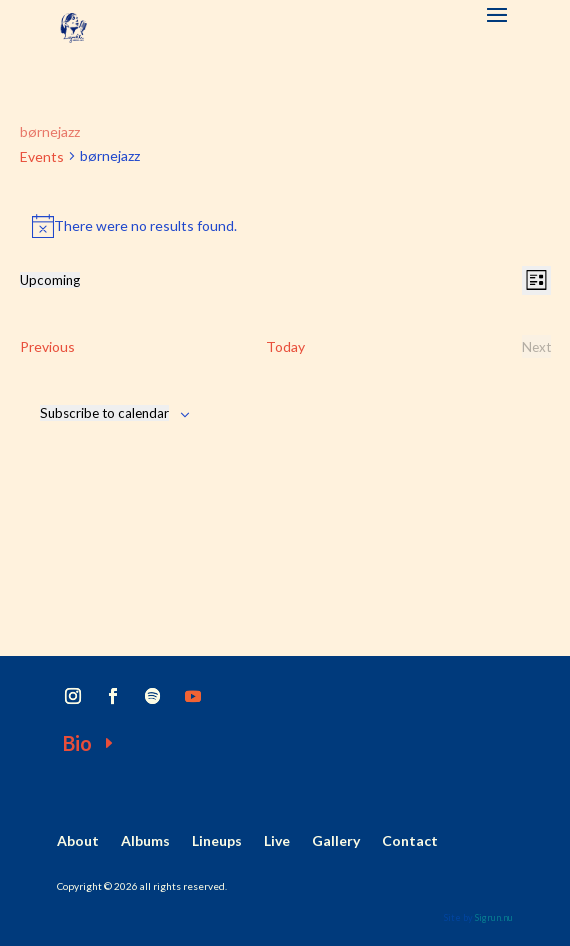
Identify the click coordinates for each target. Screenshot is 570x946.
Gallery (336, 841)
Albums (145, 841)
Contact (410, 841)
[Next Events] (536, 347)
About (78, 841)
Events (42, 156)
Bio (77, 743)
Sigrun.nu (494, 917)
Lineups (217, 841)
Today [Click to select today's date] (285, 346)
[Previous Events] (47, 347)
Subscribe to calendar (104, 413)
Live (277, 841)
